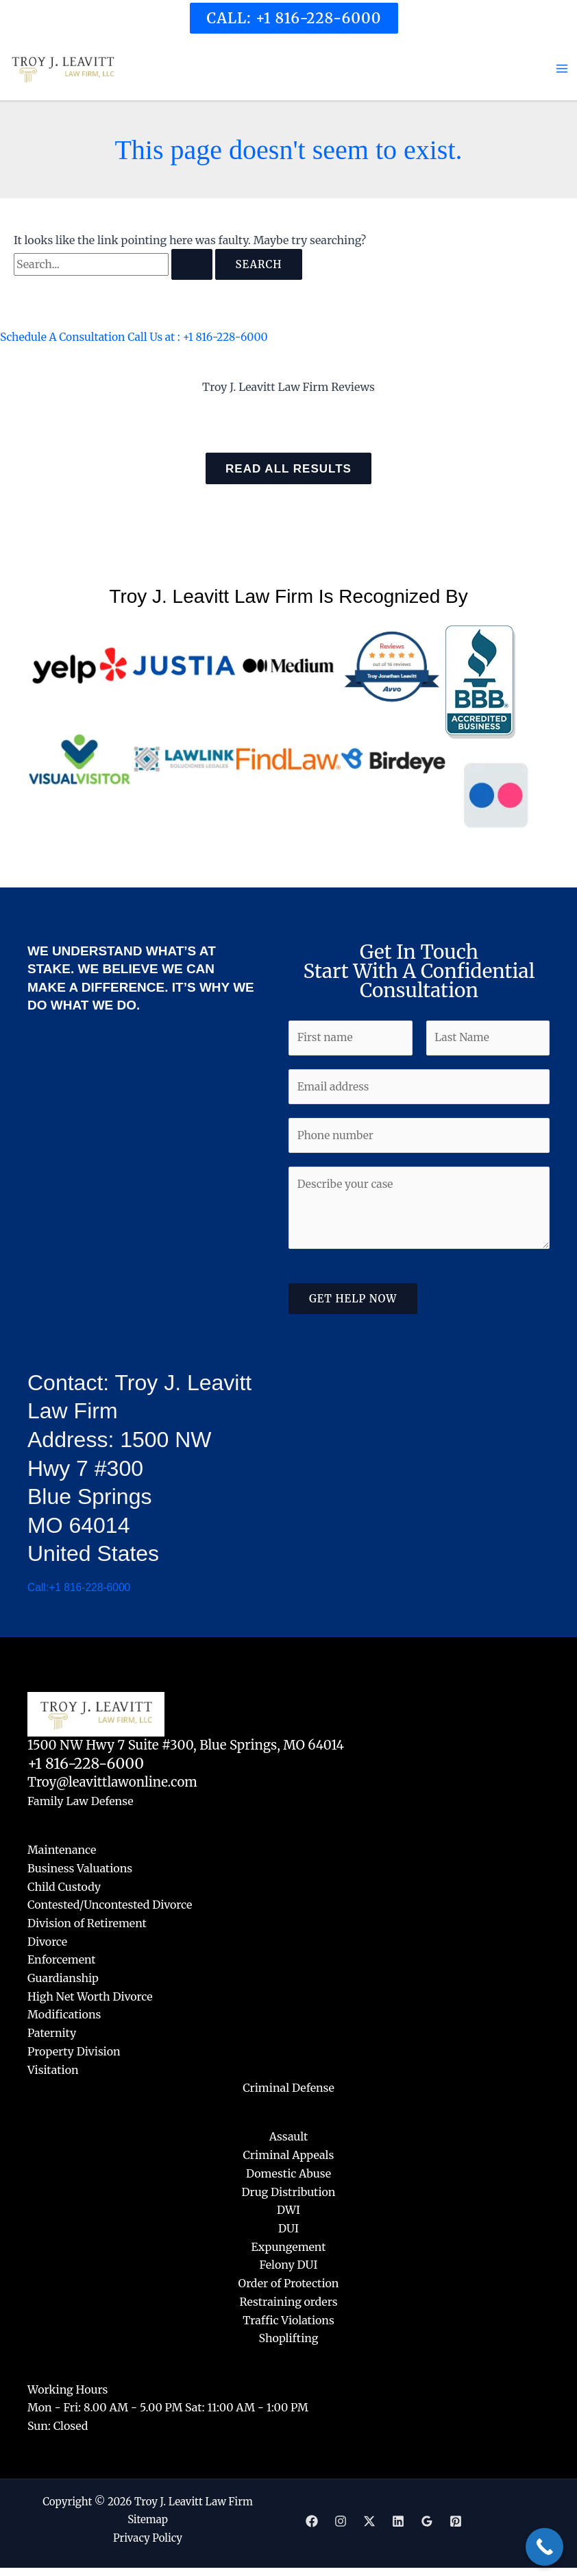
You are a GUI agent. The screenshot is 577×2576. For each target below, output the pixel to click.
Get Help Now (353, 1305)
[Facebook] (312, 2519)
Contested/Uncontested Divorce (109, 1908)
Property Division (74, 2053)
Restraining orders (288, 2300)
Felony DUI (289, 2264)
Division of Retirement (87, 1926)
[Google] (427, 2519)
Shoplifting (289, 2337)
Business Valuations (79, 1872)
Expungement (288, 2246)
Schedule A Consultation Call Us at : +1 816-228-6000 (137, 340)
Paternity (51, 2034)
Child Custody (64, 1889)
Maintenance (61, 1853)
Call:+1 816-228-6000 (80, 1591)
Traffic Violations (288, 2319)
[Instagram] (340, 2519)
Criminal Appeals (288, 2155)
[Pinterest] (456, 2519)
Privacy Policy (147, 2535)
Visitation (53, 2070)
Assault (288, 2138)
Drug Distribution (289, 2192)
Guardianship (63, 1980)
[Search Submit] (191, 268)
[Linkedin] (398, 2519)
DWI (288, 2210)
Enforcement (61, 1962)
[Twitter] (369, 2519)
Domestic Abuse (288, 2173)
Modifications (64, 2016)
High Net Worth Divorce (90, 1998)
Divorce (47, 1944)
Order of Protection (288, 2282)
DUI (288, 2228)
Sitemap (147, 2518)
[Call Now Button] (544, 2547)
